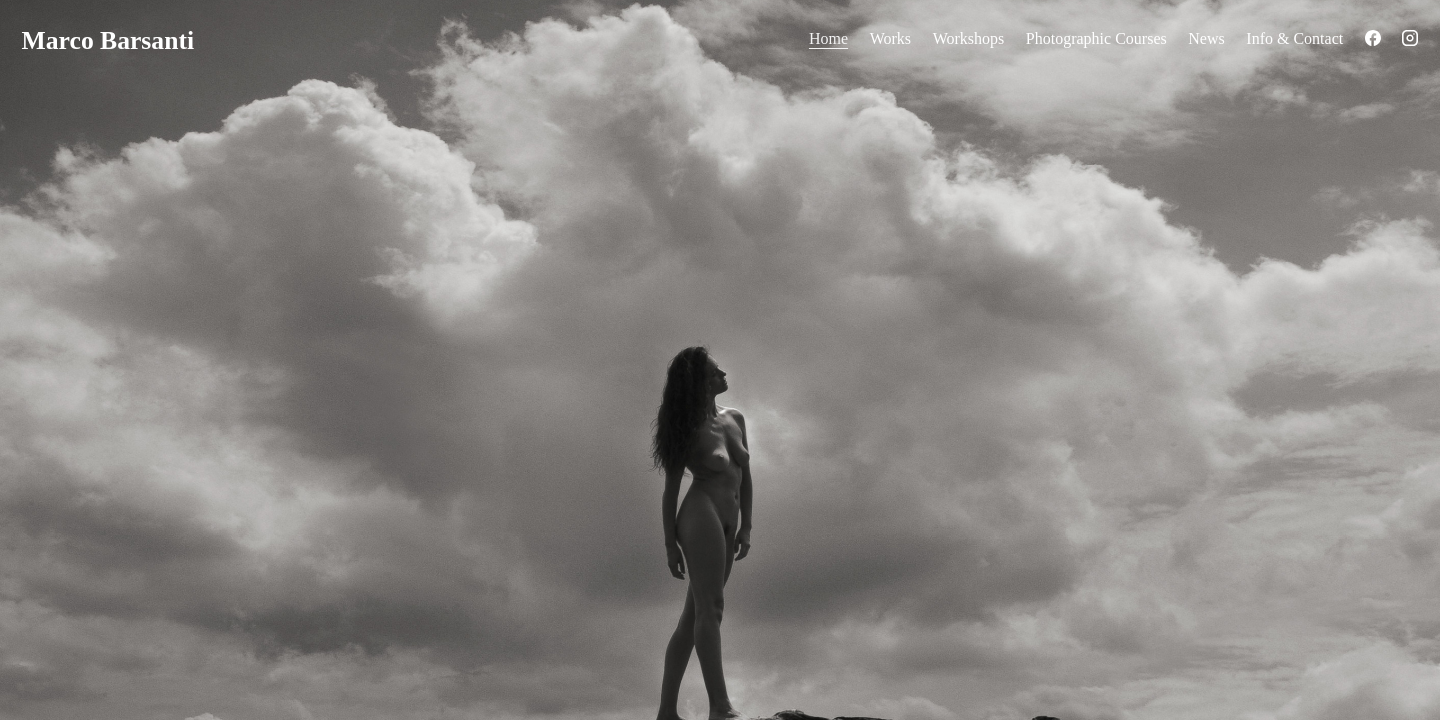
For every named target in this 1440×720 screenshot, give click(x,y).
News (1206, 38)
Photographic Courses (1096, 38)
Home (828, 38)
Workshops (969, 38)
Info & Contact (1294, 38)
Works (890, 38)
